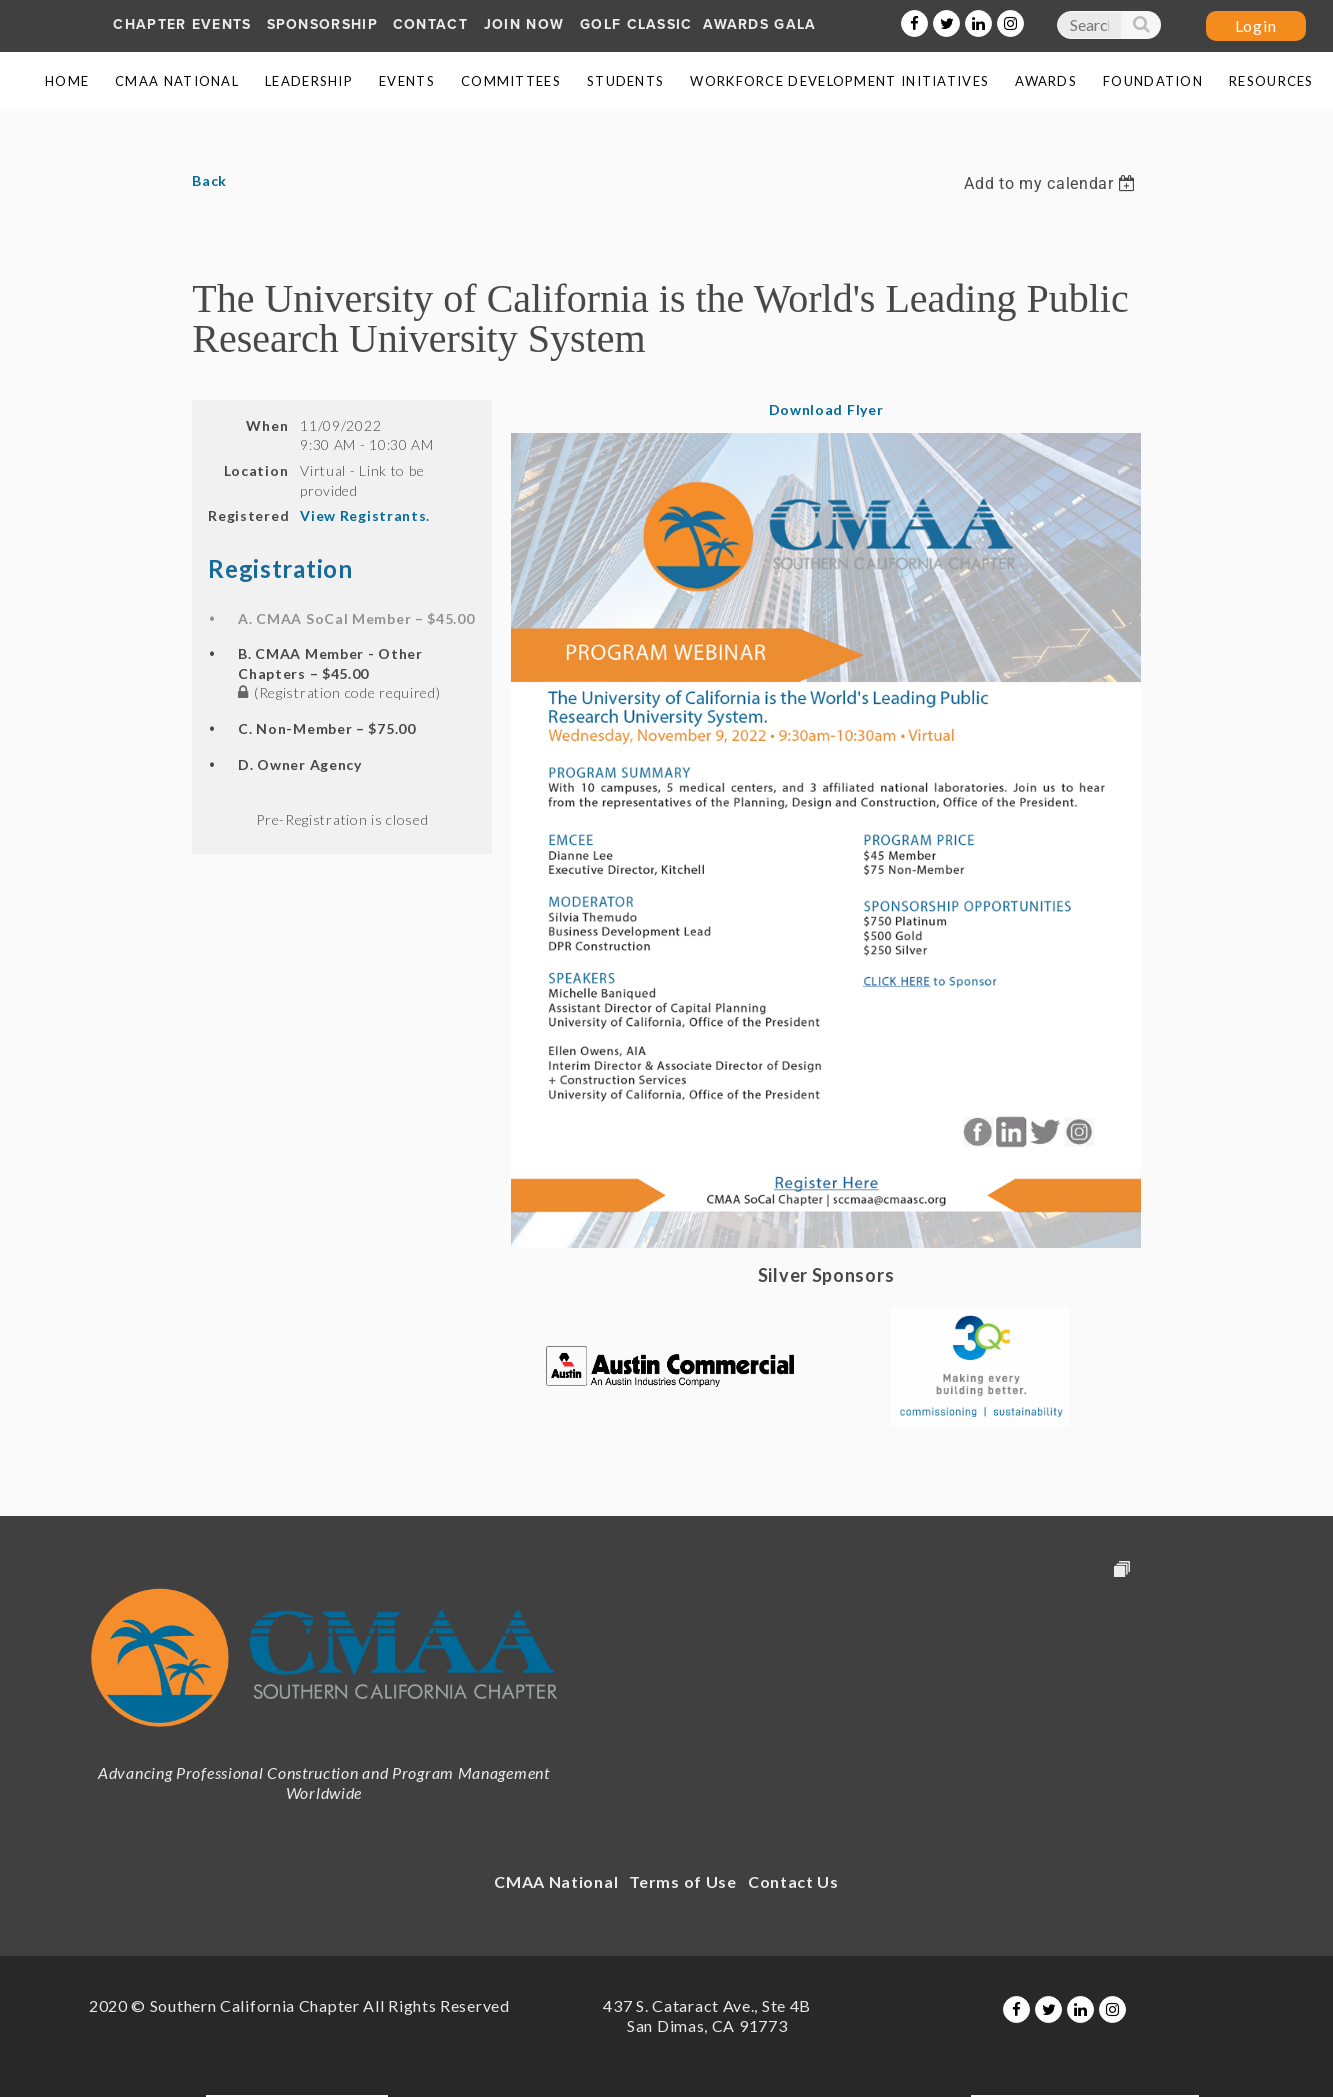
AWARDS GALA (759, 24)
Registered (248, 515)
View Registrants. (365, 515)
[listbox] (1052, 183)
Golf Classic (636, 24)
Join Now (524, 24)
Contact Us (793, 1881)
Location (256, 470)
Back (209, 180)
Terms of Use (682, 1881)
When (267, 425)
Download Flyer (826, 409)
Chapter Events (182, 24)
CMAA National (556, 1881)
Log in (1256, 26)
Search (1140, 29)
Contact (430, 24)
